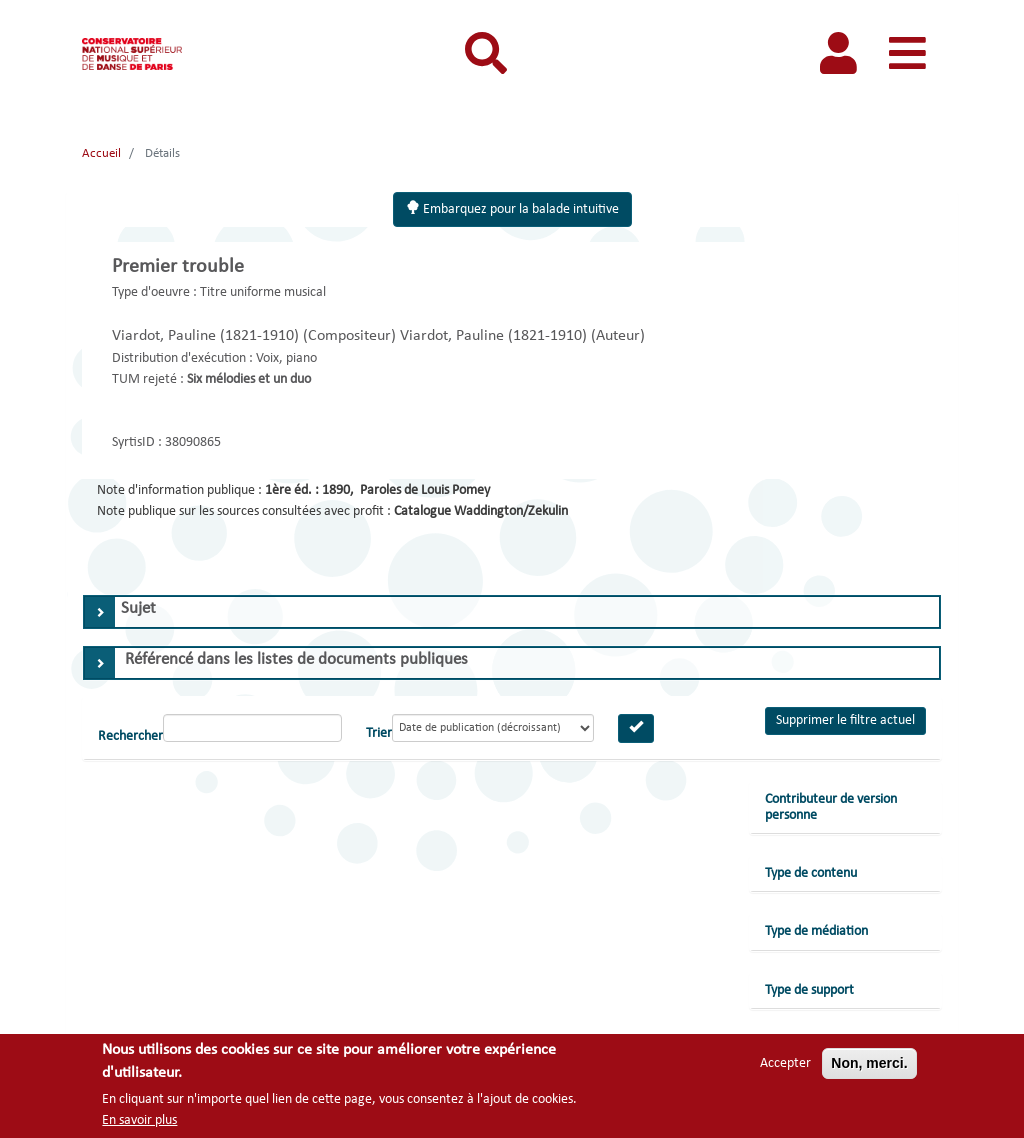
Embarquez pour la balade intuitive (512, 208)
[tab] (512, 612)
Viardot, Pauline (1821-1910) (207, 336)
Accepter (785, 1063)
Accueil (101, 153)
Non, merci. (869, 1063)
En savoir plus (139, 1120)
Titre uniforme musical (263, 292)
